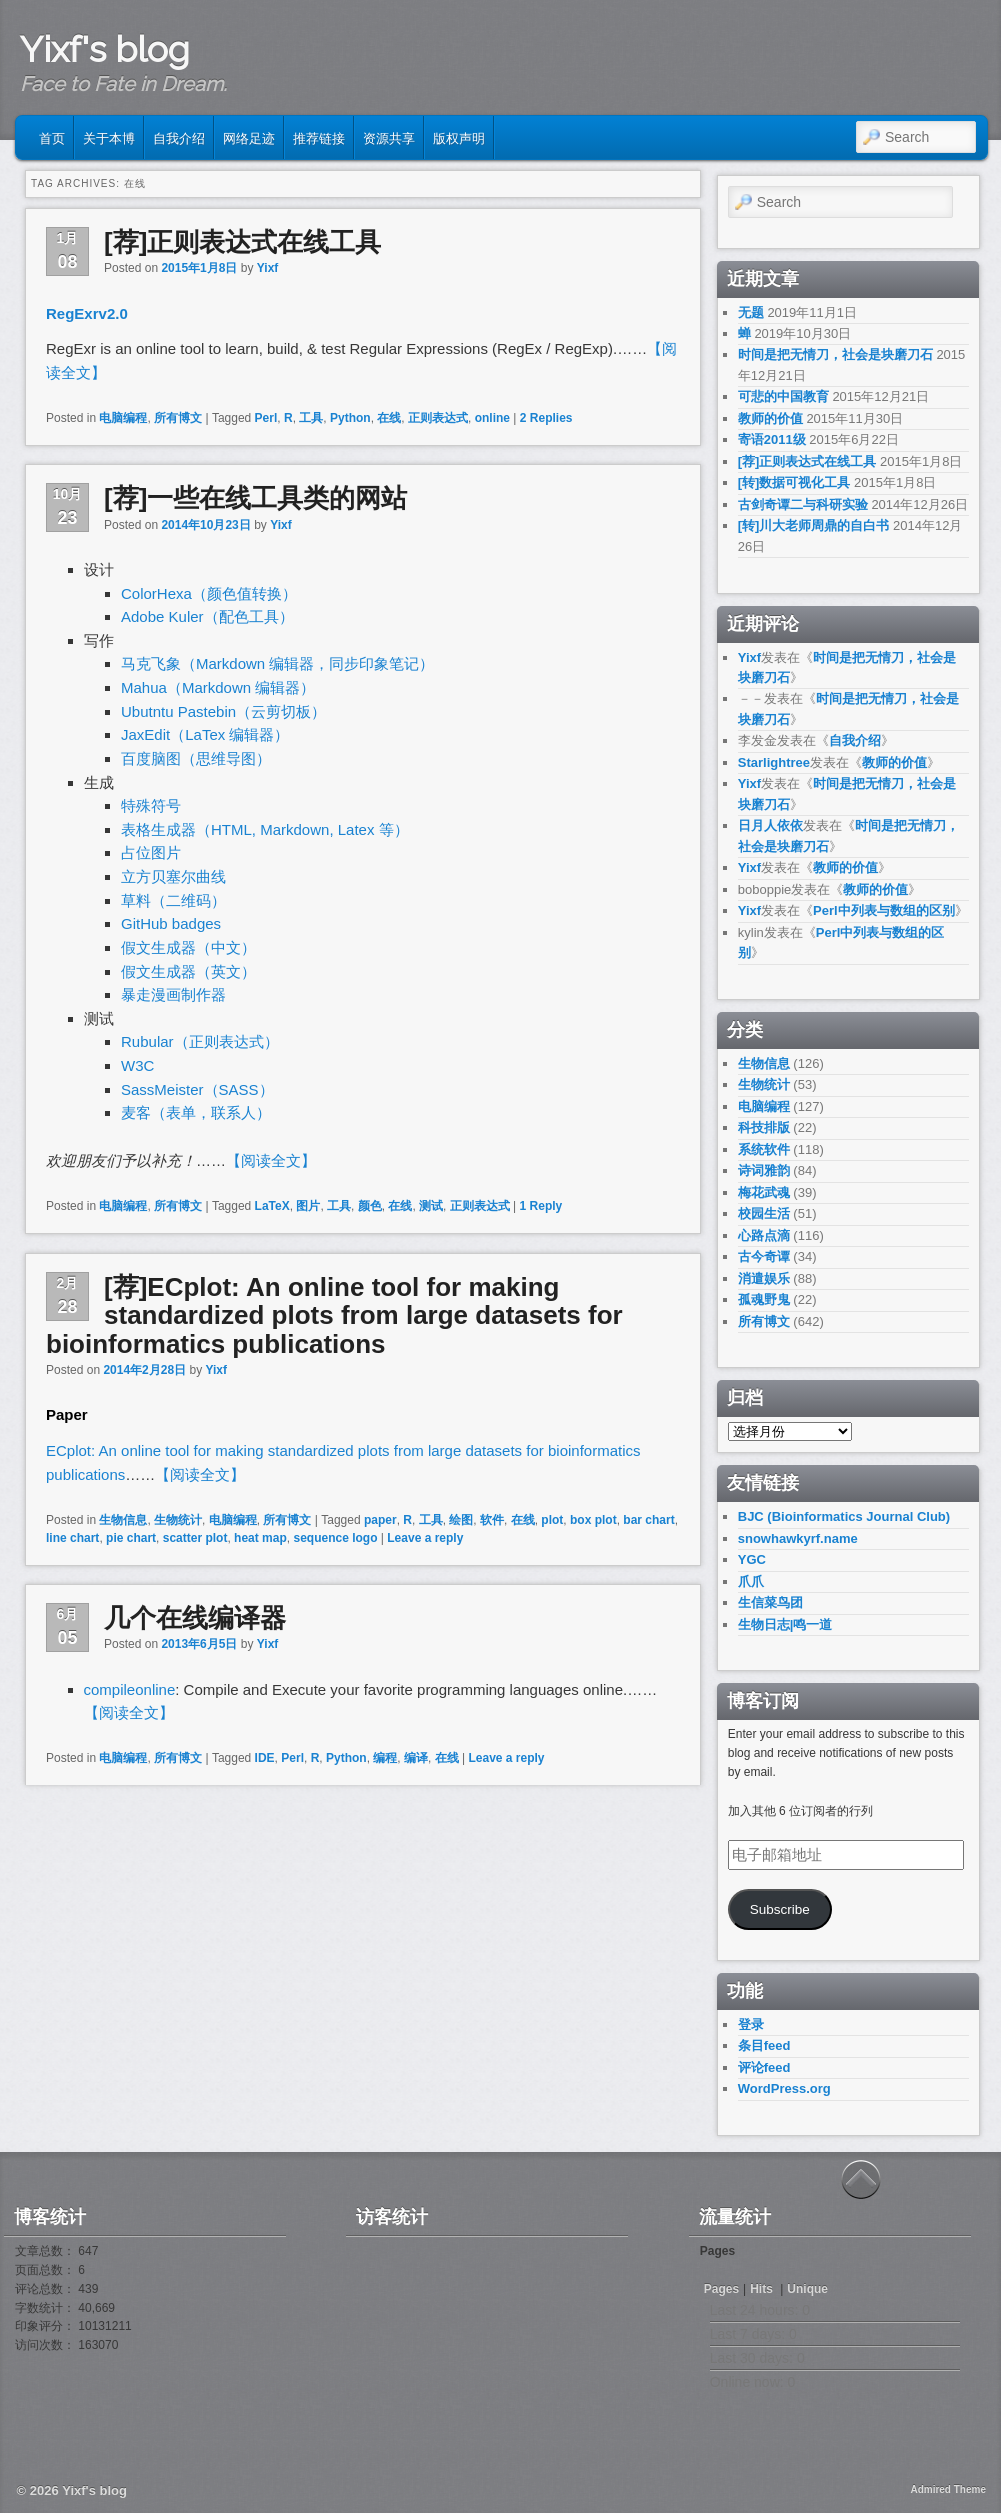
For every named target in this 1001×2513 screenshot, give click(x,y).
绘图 (461, 1520)
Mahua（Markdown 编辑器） (218, 687)
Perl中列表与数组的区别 (884, 910)
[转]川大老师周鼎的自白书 (814, 525)
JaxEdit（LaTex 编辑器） (205, 734)
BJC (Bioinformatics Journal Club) (844, 1516)
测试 (431, 1206)
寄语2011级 (772, 439)
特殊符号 (151, 805)
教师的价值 (770, 418)
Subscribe (780, 1909)
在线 (389, 418)
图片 (308, 1206)
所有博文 (178, 418)
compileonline (130, 1689)
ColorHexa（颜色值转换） (209, 593)
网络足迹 (249, 137)
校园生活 (764, 1213)
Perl (266, 418)
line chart (72, 1538)
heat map (260, 1538)
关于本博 (109, 137)
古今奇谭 (764, 1256)
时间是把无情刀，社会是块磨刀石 (835, 354)
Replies (546, 418)
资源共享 (389, 137)
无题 (751, 312)
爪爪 (751, 1581)
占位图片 (151, 852)
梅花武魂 (764, 1192)
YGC (752, 1559)
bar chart (648, 1520)
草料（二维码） (173, 900)
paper (380, 1520)
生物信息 (123, 1520)
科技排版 (764, 1127)
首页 (52, 137)
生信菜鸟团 (770, 1602)
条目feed (764, 2045)
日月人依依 (770, 825)
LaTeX (272, 1206)
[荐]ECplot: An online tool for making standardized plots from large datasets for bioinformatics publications (334, 1315)
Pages (721, 2289)
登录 (751, 2024)
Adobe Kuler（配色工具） (207, 616)
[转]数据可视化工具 (794, 482)
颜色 (370, 1206)
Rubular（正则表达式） (200, 1041)
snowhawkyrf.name (798, 1538)
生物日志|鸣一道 (785, 1624)
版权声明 (459, 137)
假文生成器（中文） (188, 947)
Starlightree (774, 762)
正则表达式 (438, 418)
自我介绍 (179, 137)
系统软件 (764, 1149)
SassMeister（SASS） (197, 1089)
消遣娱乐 (764, 1278)
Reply (541, 1206)
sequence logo (335, 1538)
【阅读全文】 (271, 1160)
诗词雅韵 (764, 1170)
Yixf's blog (105, 49)
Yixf (268, 268)
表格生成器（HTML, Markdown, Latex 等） (265, 829)
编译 (416, 1758)
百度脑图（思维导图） (196, 758)
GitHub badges (171, 923)
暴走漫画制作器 (173, 994)
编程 (385, 1758)
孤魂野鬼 (764, 1299)
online (492, 418)
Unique (807, 2289)
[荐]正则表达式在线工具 (242, 242)
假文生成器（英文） (188, 971)
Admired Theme (948, 2489)
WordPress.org (784, 2088)
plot (552, 1520)
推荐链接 (319, 137)
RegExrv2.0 (87, 313)
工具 (311, 418)
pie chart (131, 1538)
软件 (492, 1520)
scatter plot (195, 1538)
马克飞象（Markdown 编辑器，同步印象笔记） (277, 663)
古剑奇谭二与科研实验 (803, 504)
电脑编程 (123, 418)
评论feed (764, 2067)
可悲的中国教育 (783, 396)
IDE (265, 1758)
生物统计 (178, 1520)
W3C (137, 1065)
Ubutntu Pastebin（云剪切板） (223, 711)
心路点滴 (764, 1235)
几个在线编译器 (195, 1618)
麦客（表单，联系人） (196, 1112)
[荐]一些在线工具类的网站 (255, 498)
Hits (763, 2289)
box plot (593, 1520)
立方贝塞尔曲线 (173, 876)
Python (350, 418)
